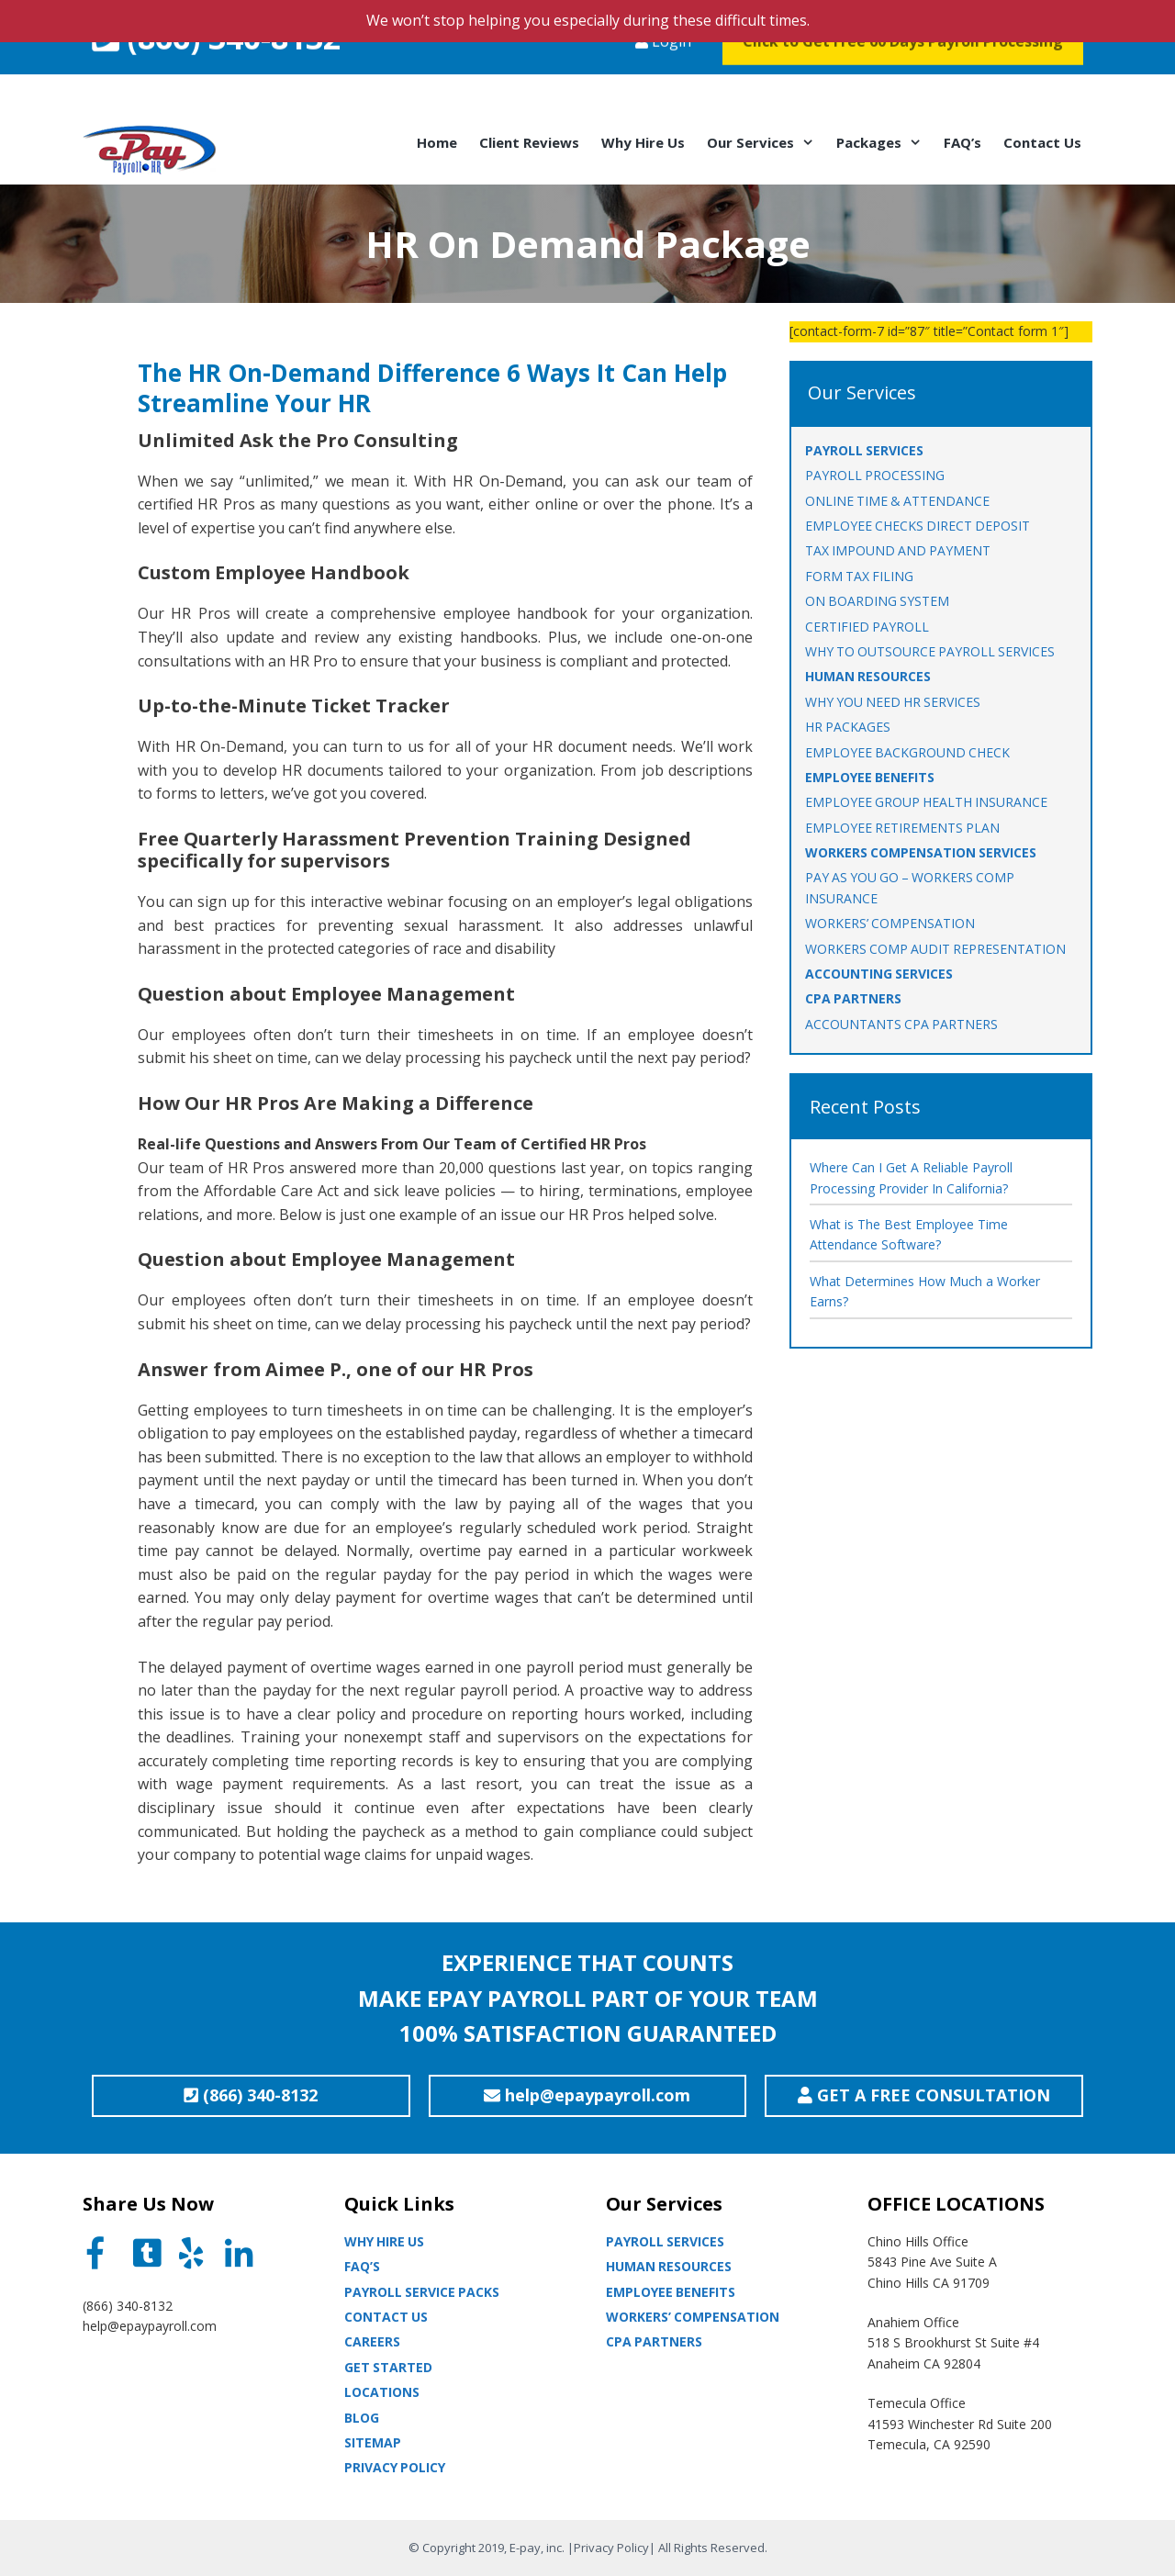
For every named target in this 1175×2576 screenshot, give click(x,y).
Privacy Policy (394, 2467)
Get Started (388, 2367)
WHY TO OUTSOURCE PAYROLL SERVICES (930, 651)
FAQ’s (962, 142)
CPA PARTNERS (853, 998)
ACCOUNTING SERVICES (879, 973)
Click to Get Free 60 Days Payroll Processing (903, 77)
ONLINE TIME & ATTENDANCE (897, 501)
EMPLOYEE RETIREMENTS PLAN (902, 827)
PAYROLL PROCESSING (875, 475)
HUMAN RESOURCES (868, 676)
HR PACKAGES (847, 726)
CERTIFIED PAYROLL (867, 626)
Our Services (766, 142)
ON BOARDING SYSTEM (877, 601)
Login (663, 77)
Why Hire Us (643, 142)
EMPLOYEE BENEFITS (869, 777)
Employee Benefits (670, 2292)
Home (437, 142)
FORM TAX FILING (859, 576)
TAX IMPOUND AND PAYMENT (897, 550)
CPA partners (654, 2341)
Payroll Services (665, 2241)
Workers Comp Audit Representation (935, 949)
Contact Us (1042, 142)
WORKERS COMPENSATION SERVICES (920, 852)
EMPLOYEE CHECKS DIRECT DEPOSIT (917, 525)
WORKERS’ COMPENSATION (890, 923)
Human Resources (669, 2266)
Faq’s (362, 2266)
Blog (361, 2417)
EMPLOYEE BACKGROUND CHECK (907, 752)
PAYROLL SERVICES (864, 450)
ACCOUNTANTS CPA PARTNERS (901, 1024)
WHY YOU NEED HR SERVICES (892, 702)
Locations (382, 2392)
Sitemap (372, 2442)
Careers (372, 2341)
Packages (884, 142)
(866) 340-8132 (216, 73)
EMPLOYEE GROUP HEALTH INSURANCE (926, 802)
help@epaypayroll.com (150, 2326)
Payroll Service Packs (421, 2292)
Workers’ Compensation (692, 2316)
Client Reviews (529, 142)
